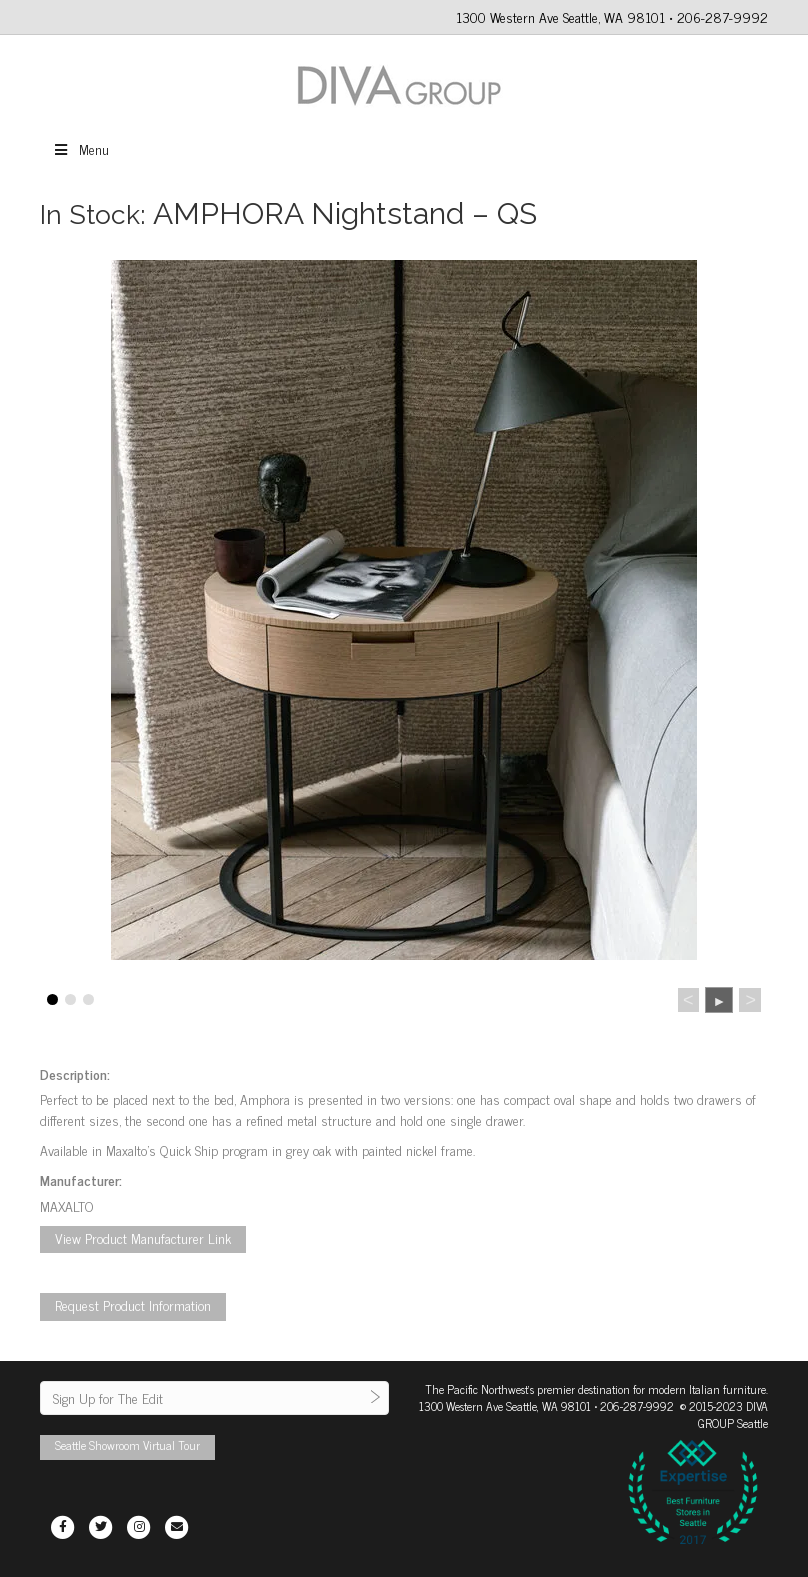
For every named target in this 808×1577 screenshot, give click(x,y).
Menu (80, 148)
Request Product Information (133, 1304)
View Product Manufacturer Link (143, 1237)
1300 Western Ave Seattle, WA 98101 (505, 1406)
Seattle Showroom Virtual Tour (127, 1445)
